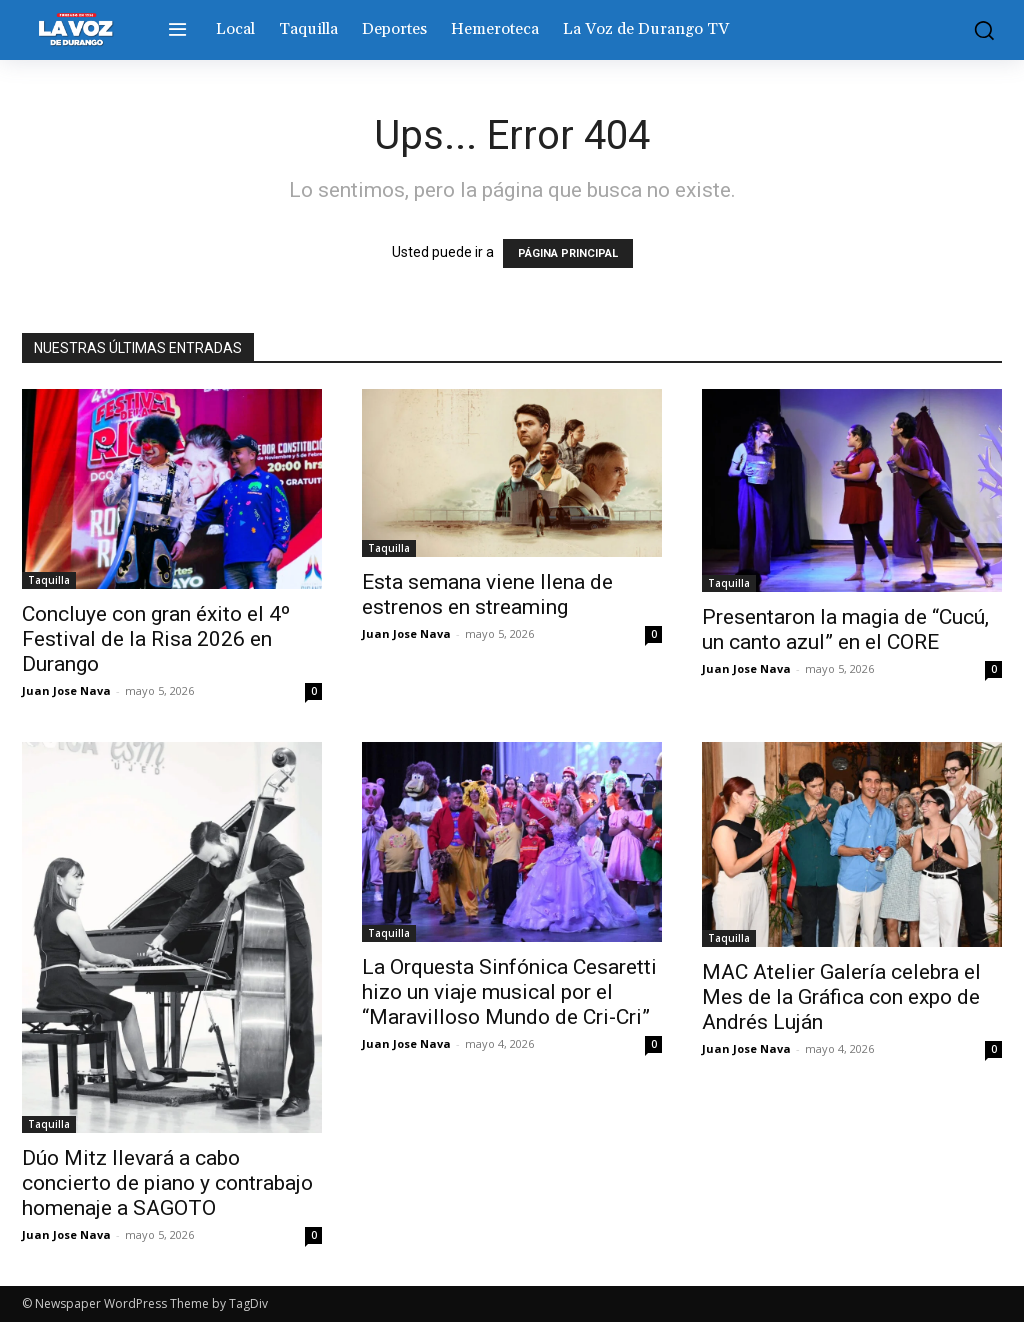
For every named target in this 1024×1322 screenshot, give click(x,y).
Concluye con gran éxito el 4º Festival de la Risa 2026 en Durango (156, 639)
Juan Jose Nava (66, 690)
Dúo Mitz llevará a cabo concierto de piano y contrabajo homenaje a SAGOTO (167, 1183)
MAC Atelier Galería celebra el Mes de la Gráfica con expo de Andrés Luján (841, 997)
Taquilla (49, 580)
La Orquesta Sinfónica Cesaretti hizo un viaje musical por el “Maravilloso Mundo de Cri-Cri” (509, 992)
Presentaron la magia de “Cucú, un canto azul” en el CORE (845, 629)
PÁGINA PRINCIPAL (568, 253)
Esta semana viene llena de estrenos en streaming (487, 594)
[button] (979, 30)
